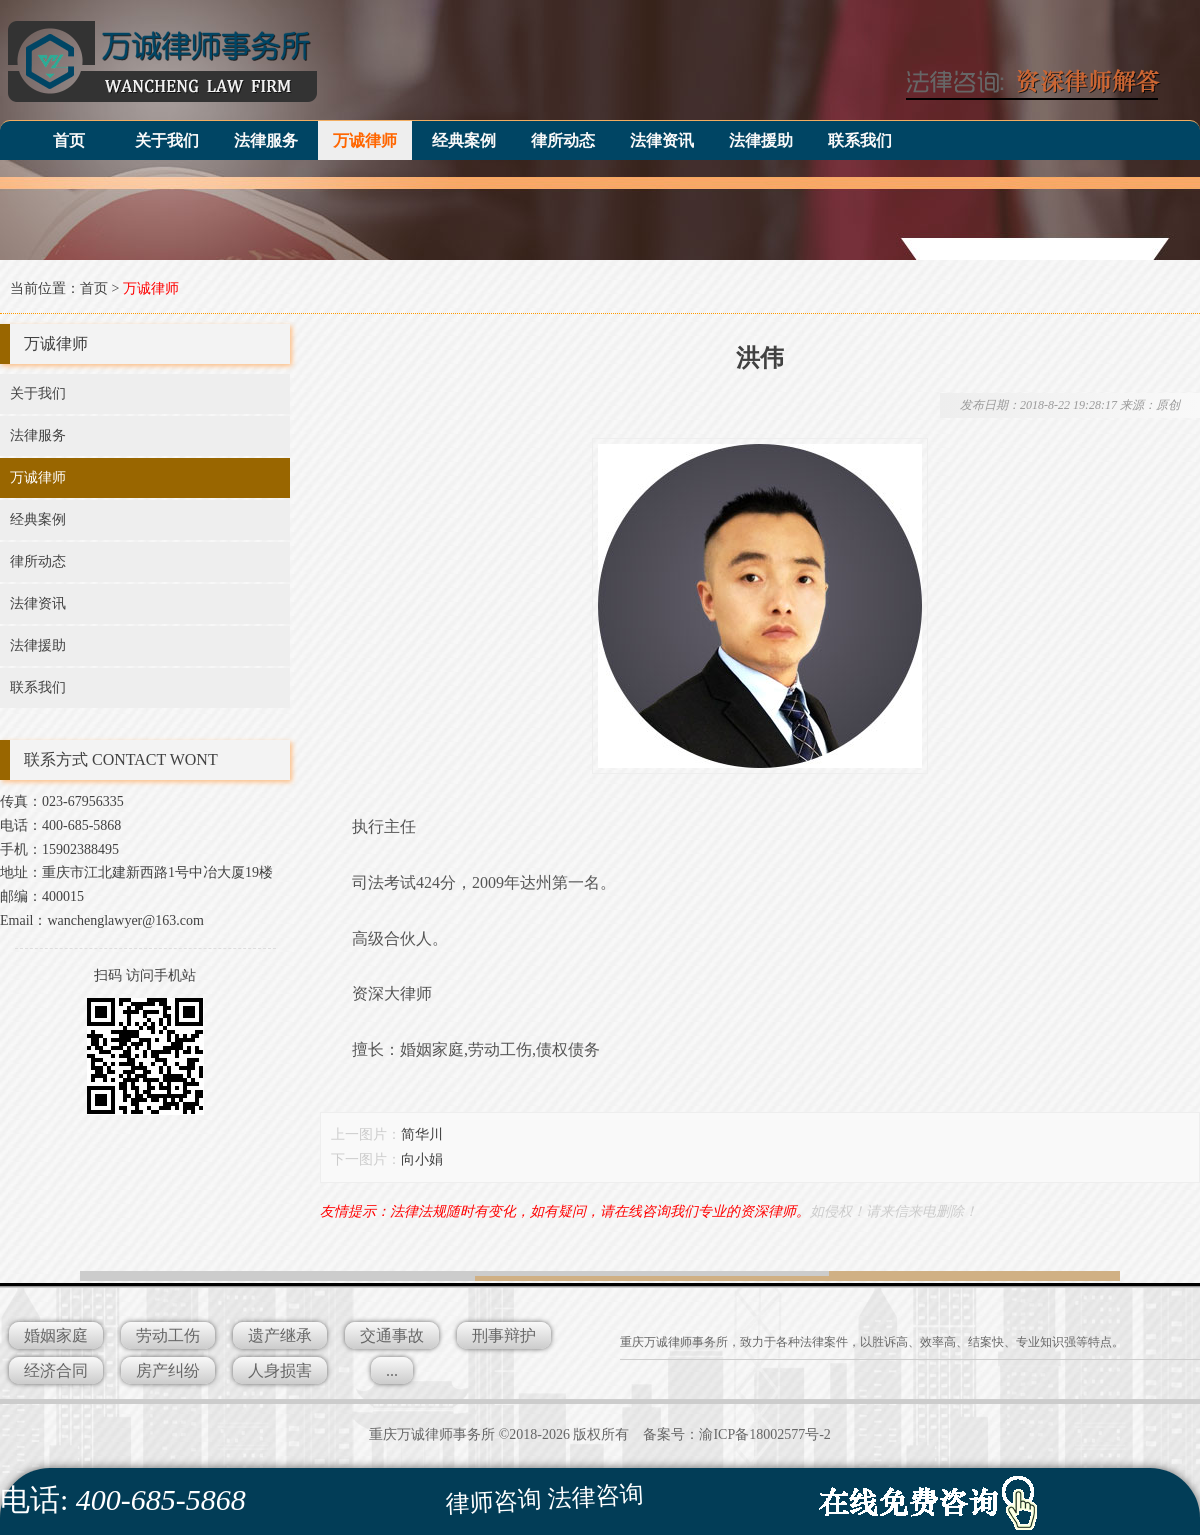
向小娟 (422, 1159)
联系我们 (860, 140)
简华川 (422, 1134)
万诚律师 (365, 140)
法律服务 (266, 140)
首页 (69, 140)
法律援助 (761, 140)
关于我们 (167, 140)
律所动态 (563, 140)
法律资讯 (662, 140)
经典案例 (464, 140)
